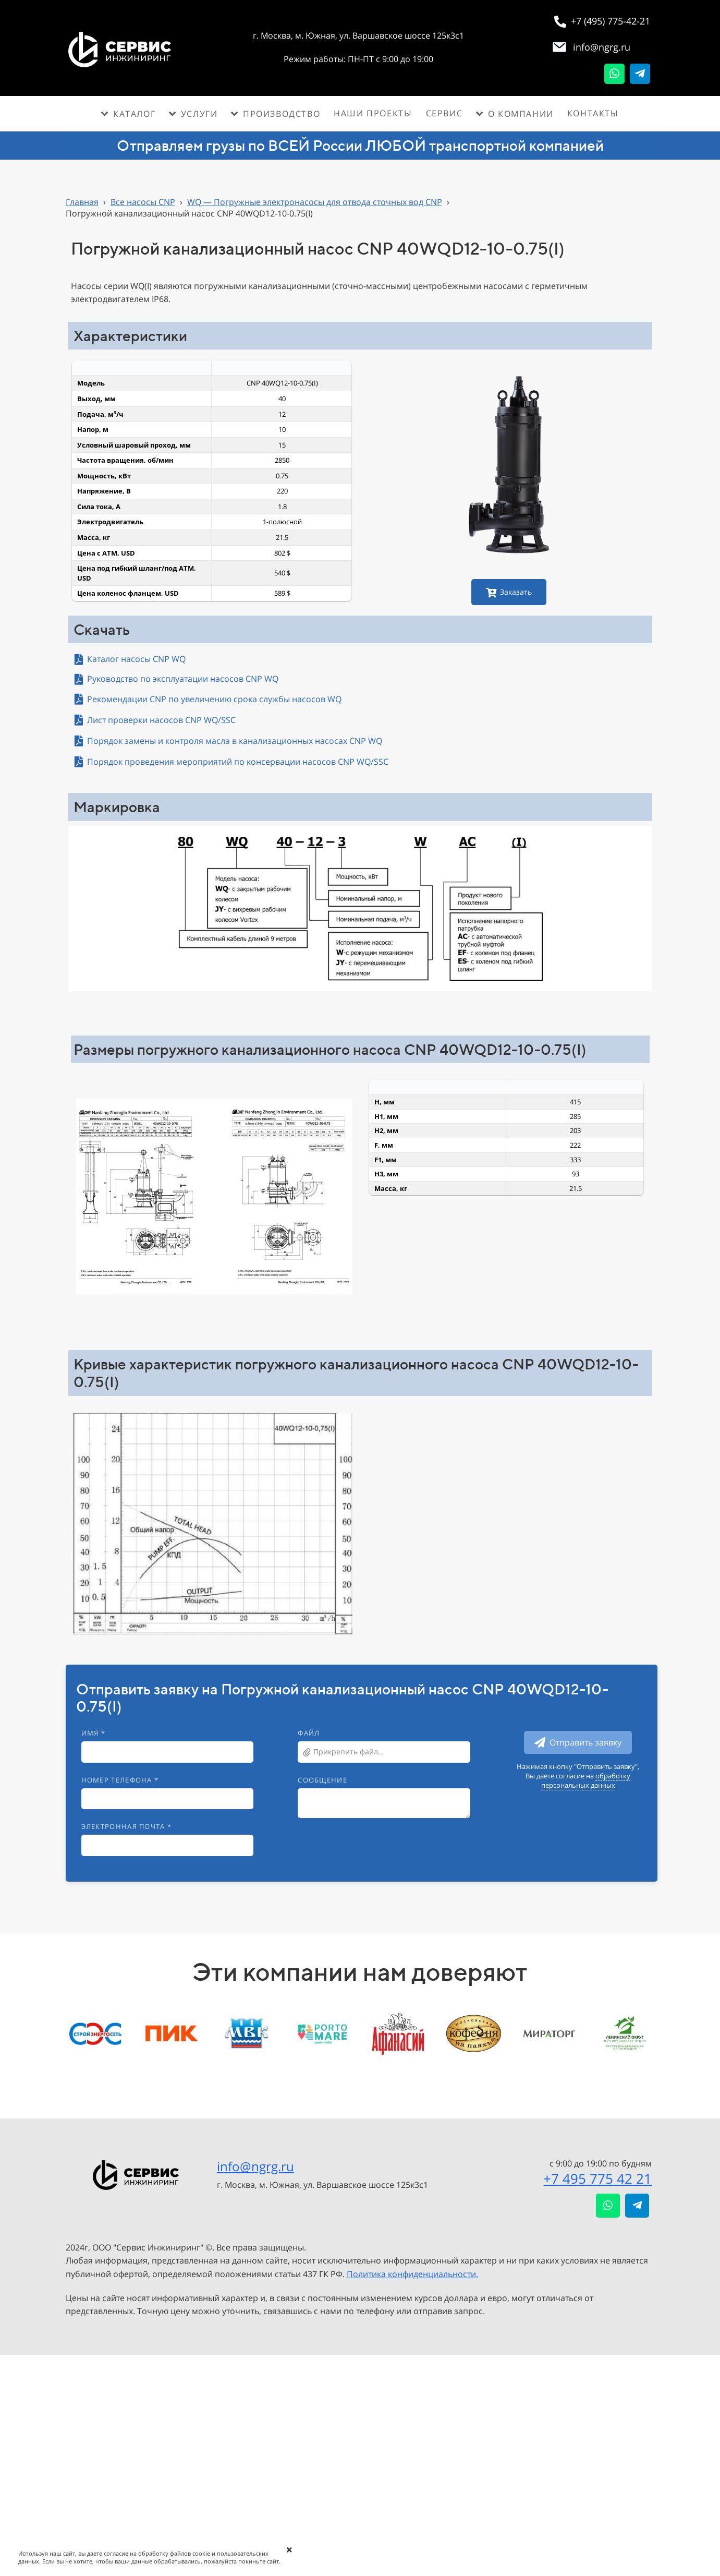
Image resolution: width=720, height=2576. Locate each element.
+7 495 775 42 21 (597, 2178)
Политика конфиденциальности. (412, 2274)
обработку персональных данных (586, 1780)
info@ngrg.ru (255, 2166)
